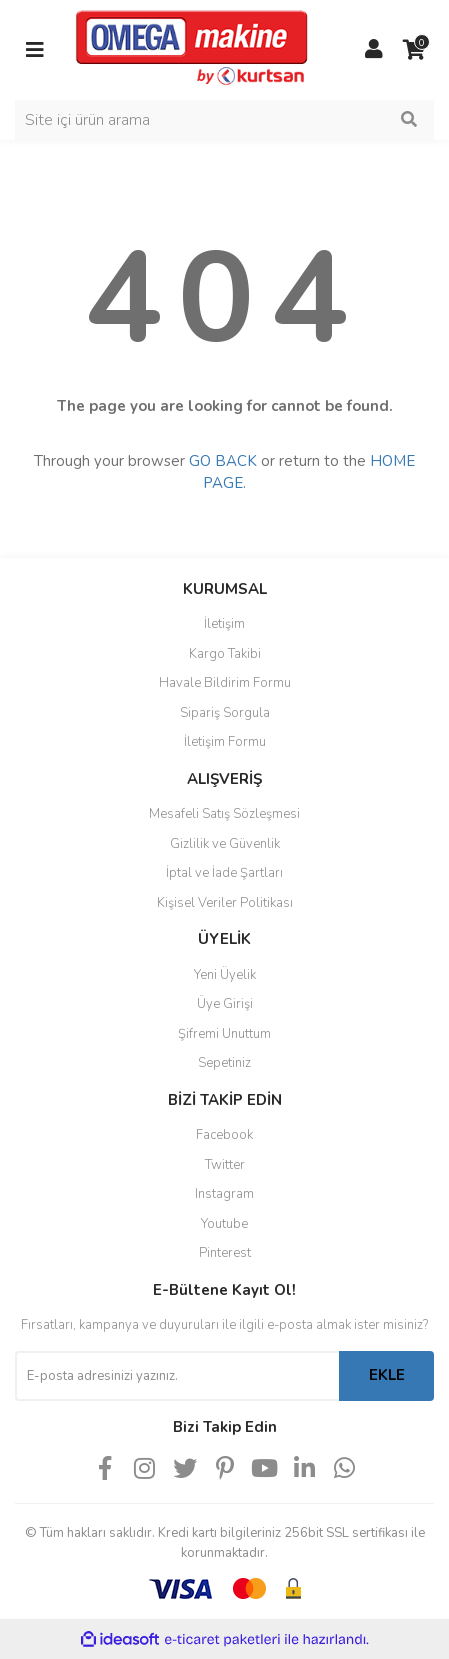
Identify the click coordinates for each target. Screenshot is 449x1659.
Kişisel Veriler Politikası (225, 903)
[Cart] (414, 50)
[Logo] (192, 49)
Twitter (225, 1165)
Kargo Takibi (225, 654)
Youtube (224, 1224)
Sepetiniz (224, 1063)
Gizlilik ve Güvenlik (225, 844)
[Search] (224, 120)
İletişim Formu (225, 742)
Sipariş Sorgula (225, 713)
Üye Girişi (225, 1004)
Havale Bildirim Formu (225, 683)
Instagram (224, 1194)
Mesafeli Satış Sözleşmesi (224, 814)
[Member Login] (374, 50)
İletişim (224, 624)
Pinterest (225, 1253)
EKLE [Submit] (387, 1375)
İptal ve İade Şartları (224, 873)
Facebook (224, 1135)
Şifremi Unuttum (224, 1034)
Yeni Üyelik (225, 975)
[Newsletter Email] (177, 1376)
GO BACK (223, 461)
